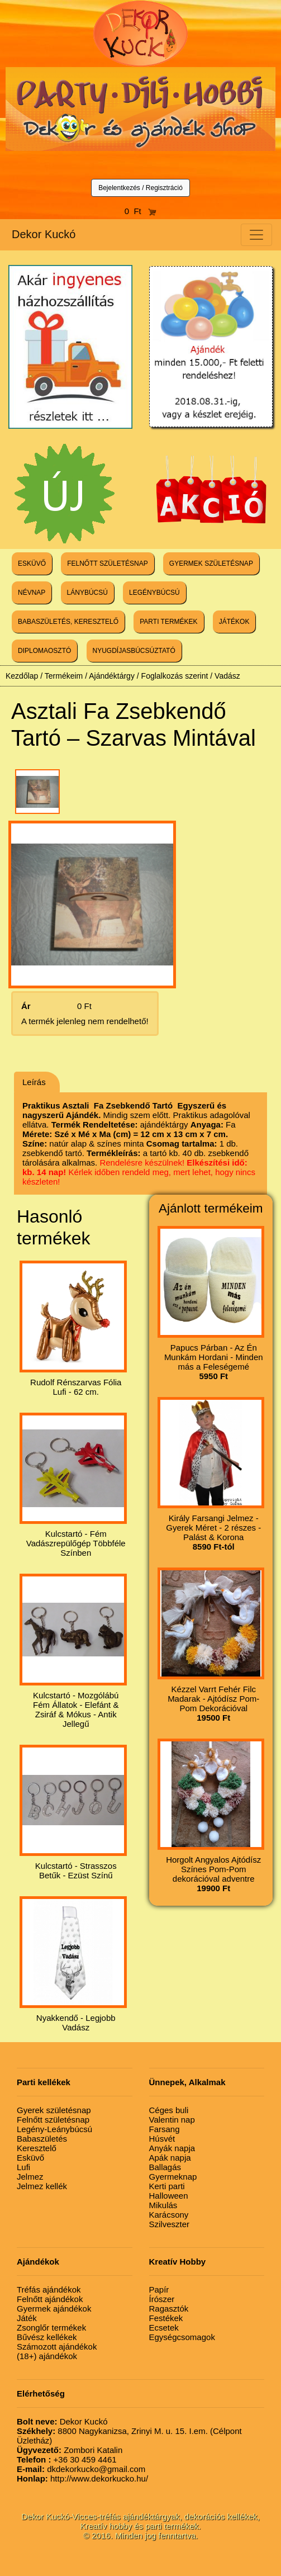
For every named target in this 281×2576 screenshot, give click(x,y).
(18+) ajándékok (47, 2356)
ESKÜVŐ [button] (32, 563)
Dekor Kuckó (44, 234)
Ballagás (165, 2167)
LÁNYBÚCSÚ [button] (87, 592)
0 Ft (141, 211)
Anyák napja (172, 2148)
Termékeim (64, 675)
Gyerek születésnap (54, 2110)
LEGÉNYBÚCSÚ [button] (154, 592)
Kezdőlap (22, 675)
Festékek (166, 2318)
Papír (159, 2289)
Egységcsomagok (182, 2337)
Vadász (227, 675)
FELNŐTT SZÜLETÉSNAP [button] (107, 563)
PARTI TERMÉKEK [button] (168, 622)
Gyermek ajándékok (54, 2308)
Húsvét (162, 2138)
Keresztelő (36, 2148)
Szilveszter (169, 2224)
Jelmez (30, 2176)
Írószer (162, 2299)
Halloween (168, 2195)
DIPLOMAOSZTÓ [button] (44, 651)
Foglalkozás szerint (174, 675)
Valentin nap (172, 2119)
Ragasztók (169, 2308)
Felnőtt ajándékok (50, 2299)
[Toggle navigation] (256, 235)
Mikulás (163, 2205)
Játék (27, 2318)
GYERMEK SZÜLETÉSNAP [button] (211, 563)
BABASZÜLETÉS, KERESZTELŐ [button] (68, 622)
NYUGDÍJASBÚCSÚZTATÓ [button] (134, 651)
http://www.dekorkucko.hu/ (82, 2478)
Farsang (164, 2129)
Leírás (34, 1082)
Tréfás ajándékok (49, 2289)
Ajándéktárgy (112, 675)
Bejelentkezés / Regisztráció (140, 188)
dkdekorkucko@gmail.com (81, 2469)
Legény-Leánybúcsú (54, 2129)
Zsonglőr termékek (51, 2327)
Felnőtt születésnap (53, 2119)
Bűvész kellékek (47, 2337)
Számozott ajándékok (57, 2346)
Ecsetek (164, 2327)
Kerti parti (167, 2186)
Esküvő (30, 2157)
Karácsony (169, 2214)
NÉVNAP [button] (31, 592)
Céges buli (169, 2110)
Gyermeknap (173, 2176)
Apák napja (170, 2157)
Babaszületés (42, 2138)
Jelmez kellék (42, 2186)
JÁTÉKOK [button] (234, 622)
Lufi (23, 2167)
